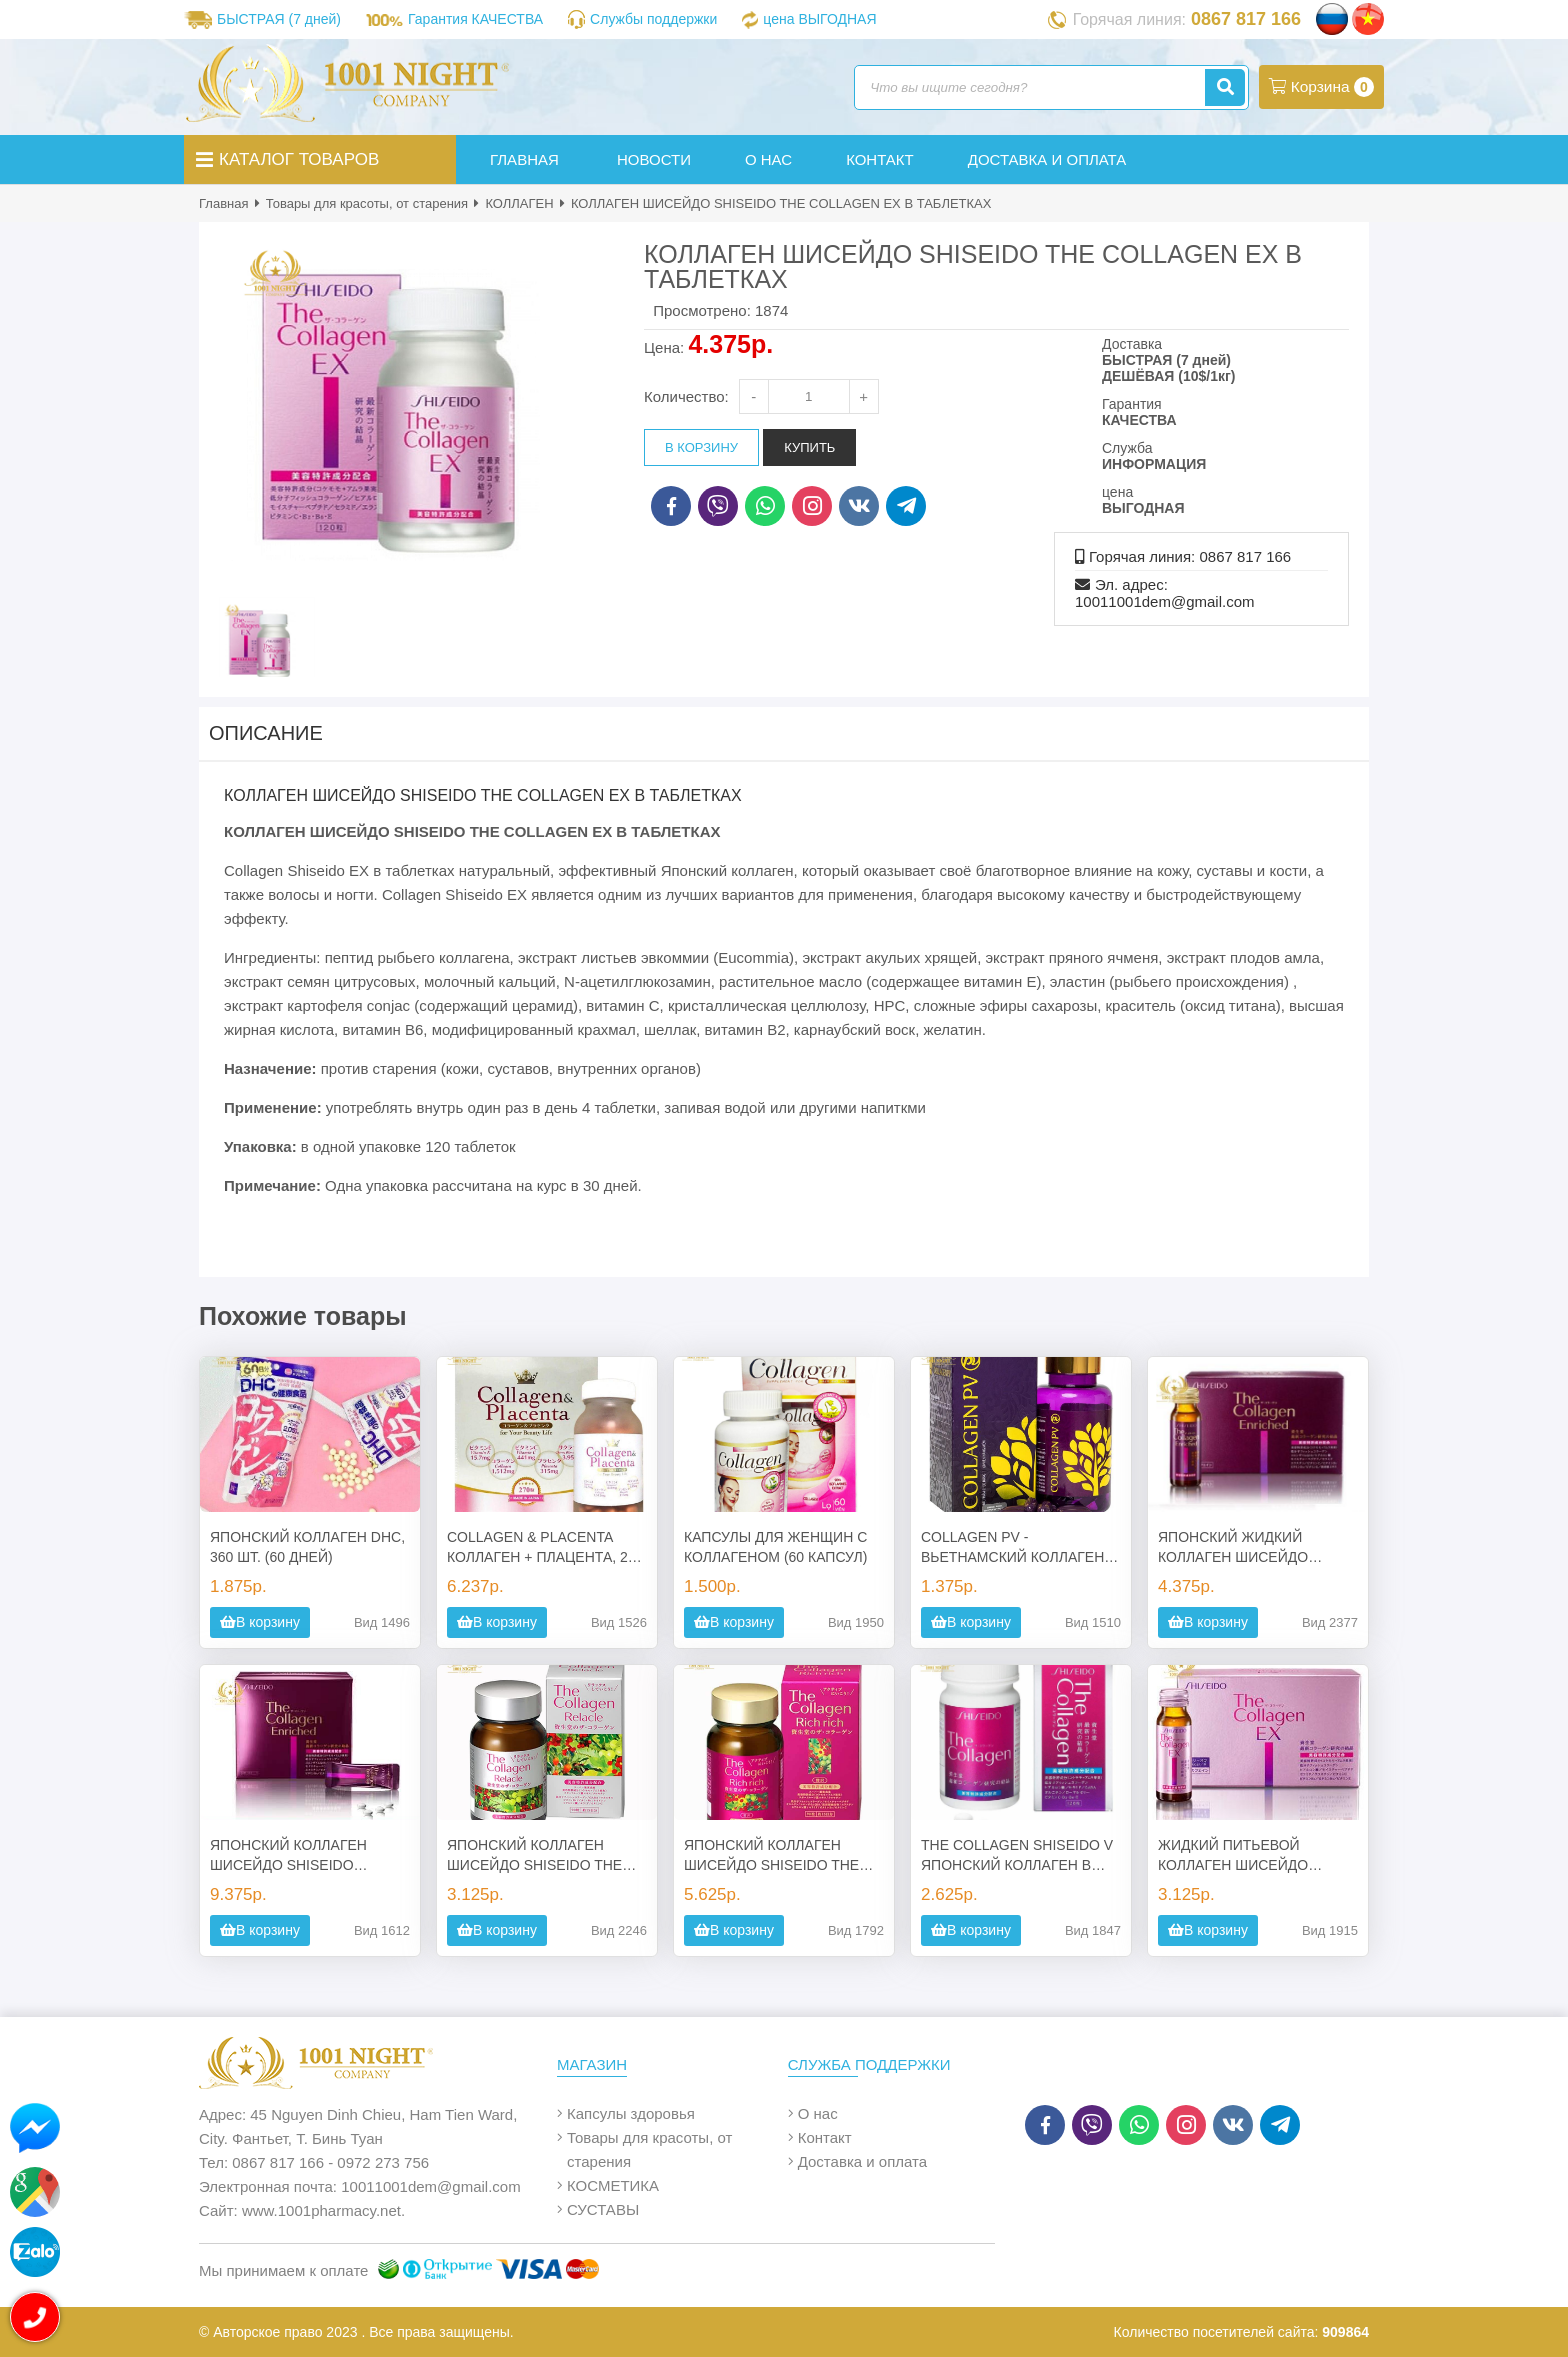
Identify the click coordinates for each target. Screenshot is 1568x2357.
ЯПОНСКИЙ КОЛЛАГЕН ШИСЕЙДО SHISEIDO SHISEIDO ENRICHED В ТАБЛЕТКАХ (288, 1856)
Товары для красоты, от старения (367, 203)
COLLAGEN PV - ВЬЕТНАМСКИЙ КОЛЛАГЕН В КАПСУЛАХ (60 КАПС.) (1019, 1548)
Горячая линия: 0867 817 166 (1190, 556)
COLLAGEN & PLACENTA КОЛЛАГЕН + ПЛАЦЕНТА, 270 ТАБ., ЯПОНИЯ (545, 1548)
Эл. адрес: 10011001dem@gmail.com (1165, 593)
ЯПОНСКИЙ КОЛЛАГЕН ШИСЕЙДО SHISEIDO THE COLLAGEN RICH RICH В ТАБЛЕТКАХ (771, 1856)
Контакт (825, 2137)
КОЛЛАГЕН (519, 203)
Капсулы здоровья (631, 2113)
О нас (818, 2113)
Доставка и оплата (862, 2161)
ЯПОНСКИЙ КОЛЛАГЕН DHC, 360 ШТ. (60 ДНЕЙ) (307, 1547)
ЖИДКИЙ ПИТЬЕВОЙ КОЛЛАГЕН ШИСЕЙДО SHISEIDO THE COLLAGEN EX (1247, 1856)
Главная (223, 203)
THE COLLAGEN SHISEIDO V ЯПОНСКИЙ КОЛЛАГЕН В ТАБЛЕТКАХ (1017, 1856)
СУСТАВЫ (603, 2209)
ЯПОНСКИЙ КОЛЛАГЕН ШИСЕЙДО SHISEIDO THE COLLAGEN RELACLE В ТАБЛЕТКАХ (534, 1856)
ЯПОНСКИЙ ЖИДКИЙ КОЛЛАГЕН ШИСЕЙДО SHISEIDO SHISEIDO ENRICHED (1233, 1548)
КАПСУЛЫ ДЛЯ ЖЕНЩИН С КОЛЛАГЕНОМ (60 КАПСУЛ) (775, 1547)
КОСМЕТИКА (613, 2185)
